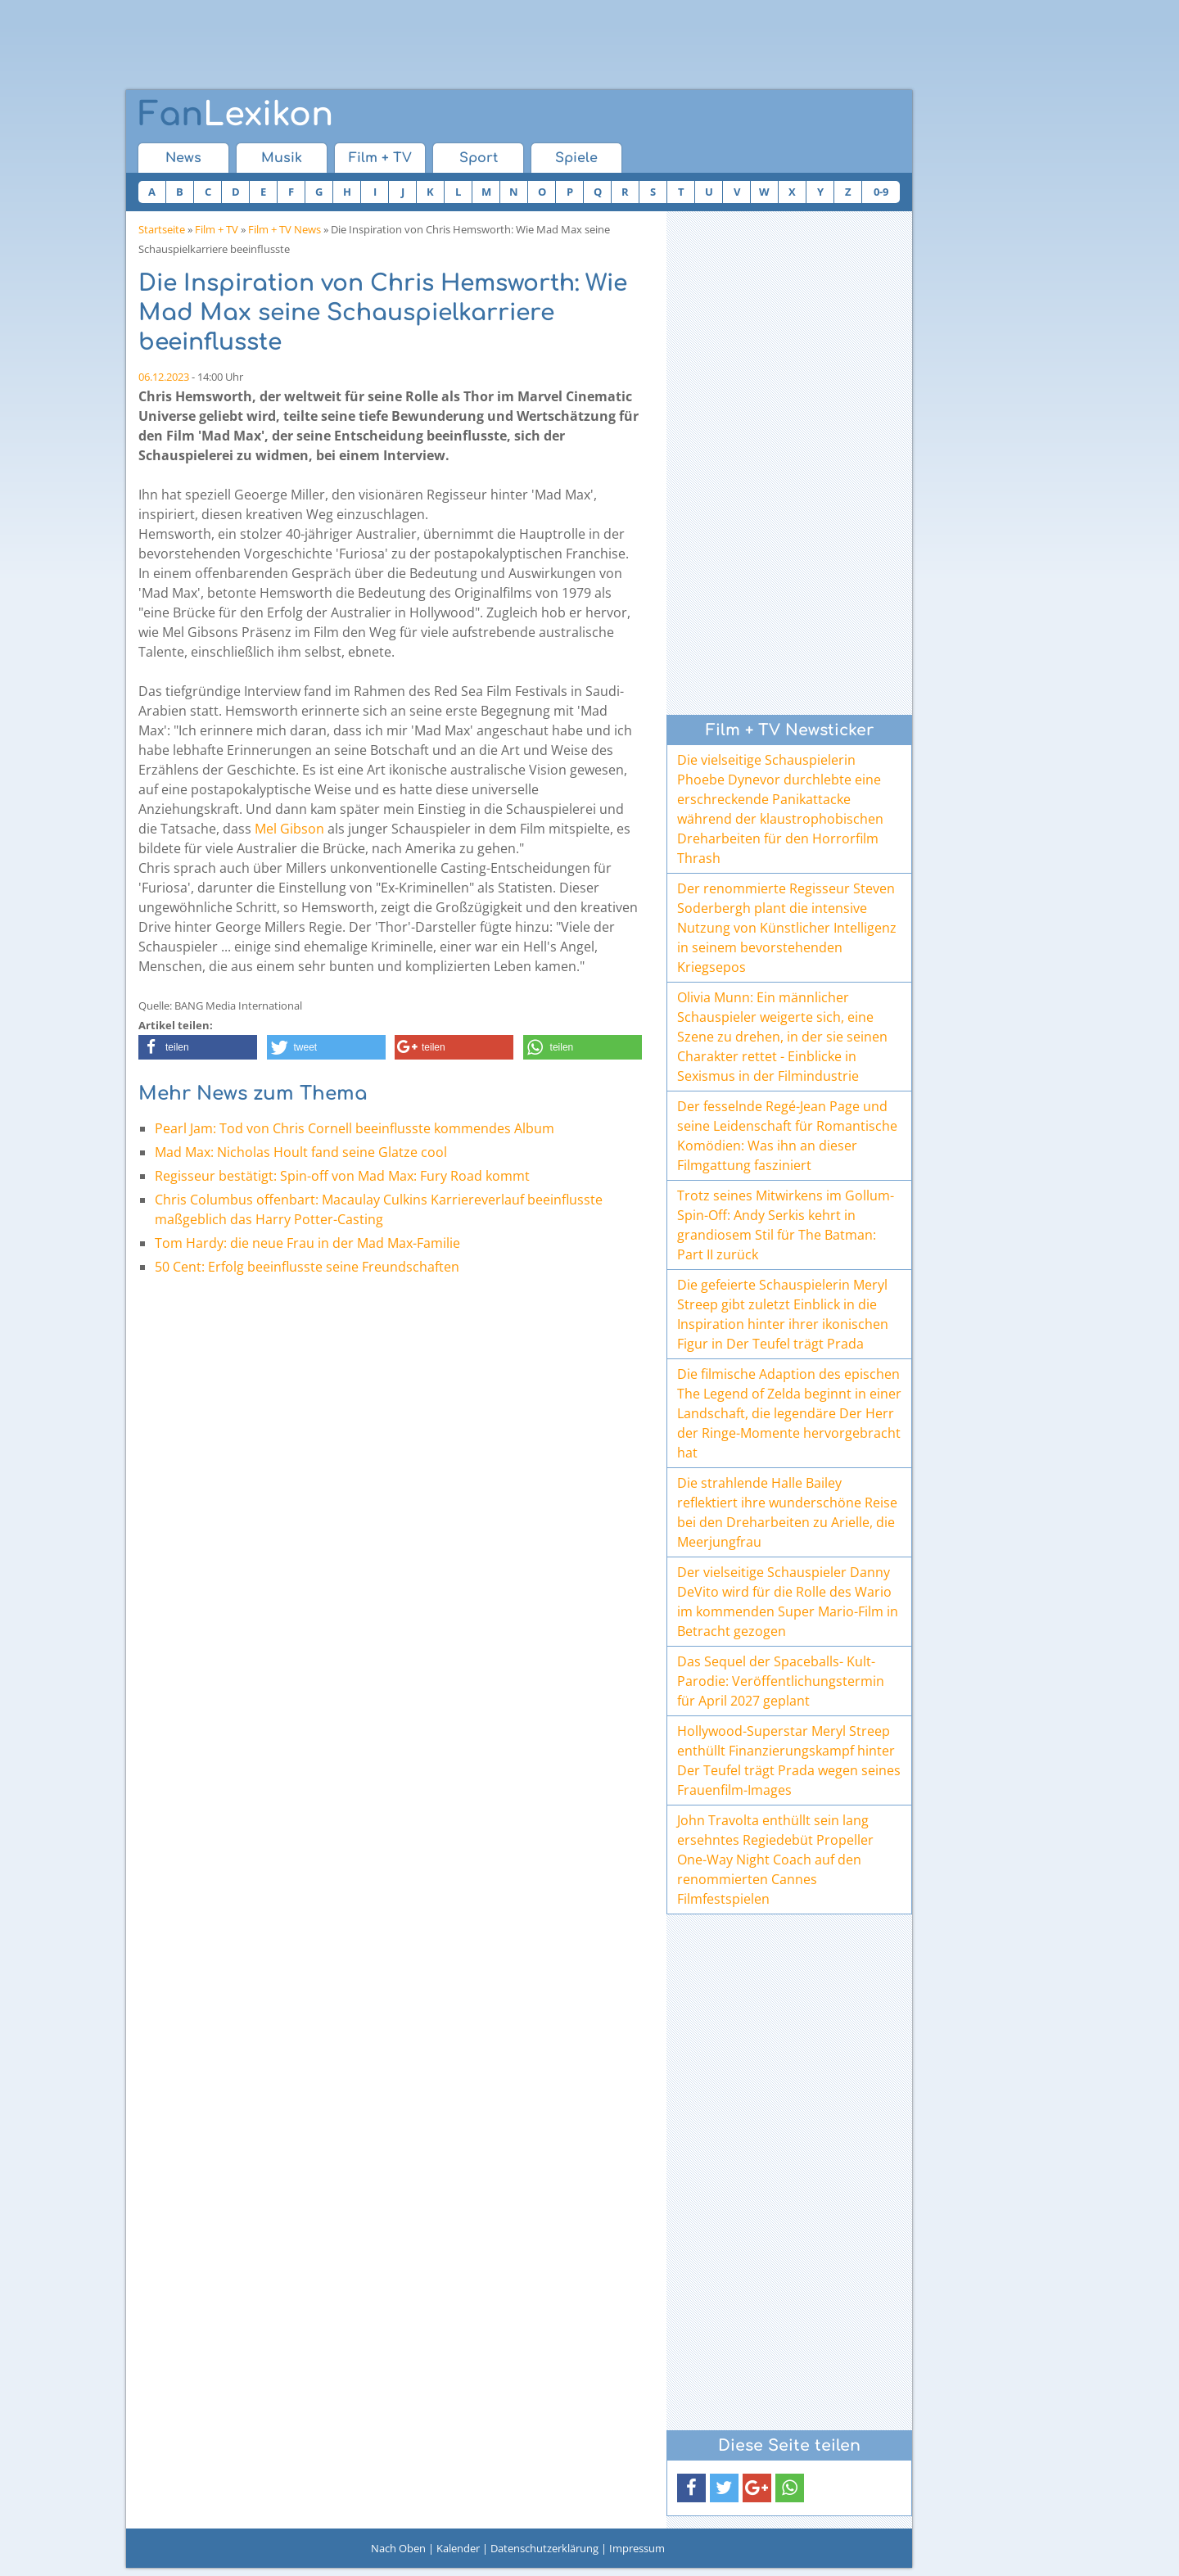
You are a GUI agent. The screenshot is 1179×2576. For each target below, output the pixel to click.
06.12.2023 (163, 376)
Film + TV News (284, 229)
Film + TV (380, 158)
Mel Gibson (289, 829)
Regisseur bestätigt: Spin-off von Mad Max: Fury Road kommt (342, 1176)
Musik (281, 158)
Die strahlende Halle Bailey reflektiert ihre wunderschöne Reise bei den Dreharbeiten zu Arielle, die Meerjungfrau (787, 1512)
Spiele (576, 158)
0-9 (881, 191)
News (183, 158)
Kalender (458, 2548)
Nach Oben (398, 2548)
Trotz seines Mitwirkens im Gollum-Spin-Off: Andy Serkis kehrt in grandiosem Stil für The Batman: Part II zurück (785, 1224)
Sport (478, 158)
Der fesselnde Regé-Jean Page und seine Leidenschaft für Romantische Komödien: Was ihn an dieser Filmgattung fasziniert (787, 1135)
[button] (197, 1047)
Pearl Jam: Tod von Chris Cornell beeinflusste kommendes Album (354, 1128)
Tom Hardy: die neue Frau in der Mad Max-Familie (307, 1243)
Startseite (161, 229)
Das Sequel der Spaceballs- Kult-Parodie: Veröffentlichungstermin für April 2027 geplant (780, 1681)
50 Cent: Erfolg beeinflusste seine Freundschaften (307, 1267)
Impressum (637, 2548)
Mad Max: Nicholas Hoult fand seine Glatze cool (301, 1152)
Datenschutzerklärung (544, 2548)
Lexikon (235, 115)
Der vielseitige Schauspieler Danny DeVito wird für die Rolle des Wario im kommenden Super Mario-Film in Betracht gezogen (787, 1601)
